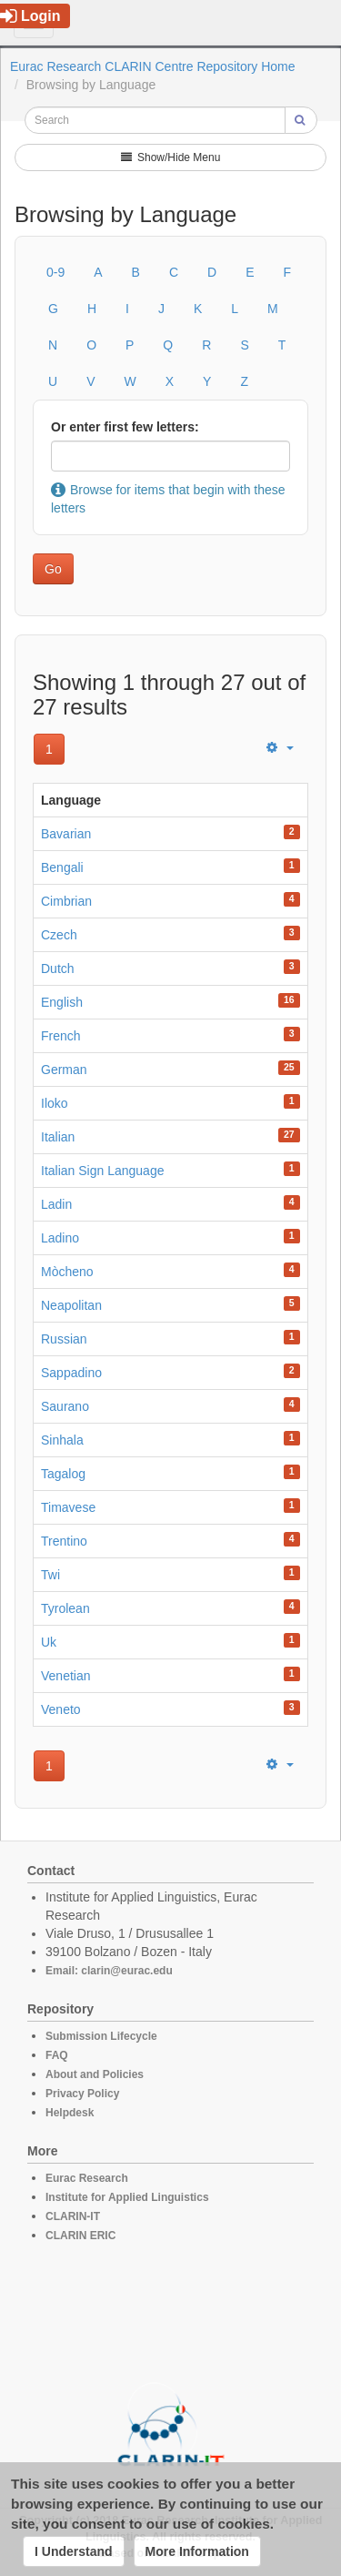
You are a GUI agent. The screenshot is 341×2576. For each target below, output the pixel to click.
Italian (58, 1137)
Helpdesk (69, 2112)
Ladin (56, 1204)
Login (30, 16)
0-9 (55, 272)
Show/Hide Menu (171, 157)
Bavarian (66, 834)
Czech (59, 935)
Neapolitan (71, 1305)
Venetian (66, 1675)
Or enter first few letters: (125, 427)
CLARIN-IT (72, 2216)
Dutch (58, 968)
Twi (50, 1574)
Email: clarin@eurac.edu (109, 1970)
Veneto (61, 1709)
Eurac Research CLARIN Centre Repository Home (153, 66)
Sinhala (62, 1440)
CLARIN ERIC (80, 2235)
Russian (64, 1339)
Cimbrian (66, 901)
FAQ (56, 2055)
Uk (48, 1642)
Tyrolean (65, 1608)
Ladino (60, 1238)
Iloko (54, 1103)
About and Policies (94, 2074)
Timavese (68, 1507)
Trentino (64, 1541)
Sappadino (71, 1372)
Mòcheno (67, 1271)
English (62, 1002)
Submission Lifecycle (101, 2036)
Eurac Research (86, 2178)
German (64, 1069)
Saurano (65, 1406)
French (61, 1036)
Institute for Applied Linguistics (127, 2197)
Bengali (62, 867)
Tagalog (63, 1473)
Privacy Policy (82, 2093)
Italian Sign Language (102, 1170)
